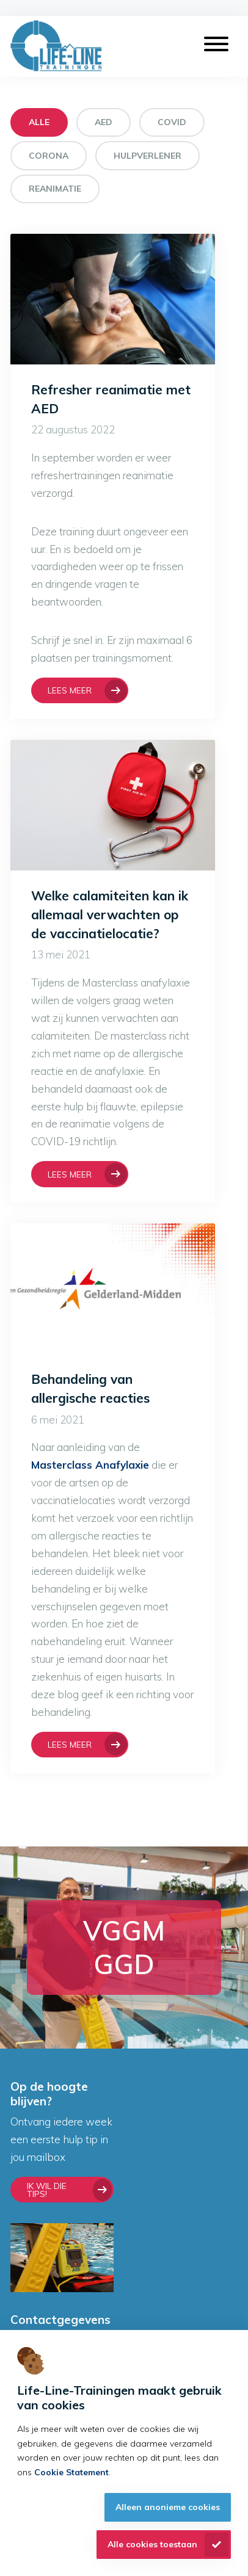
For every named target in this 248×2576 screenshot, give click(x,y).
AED (103, 122)
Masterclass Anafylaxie (90, 1464)
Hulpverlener (147, 155)
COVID (172, 122)
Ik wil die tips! (47, 2189)
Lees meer (70, 690)
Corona (48, 155)
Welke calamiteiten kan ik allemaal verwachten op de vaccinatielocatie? (109, 914)
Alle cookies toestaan (152, 2544)
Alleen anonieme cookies (167, 2507)
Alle (39, 122)
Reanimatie (55, 188)
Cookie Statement (71, 2472)
